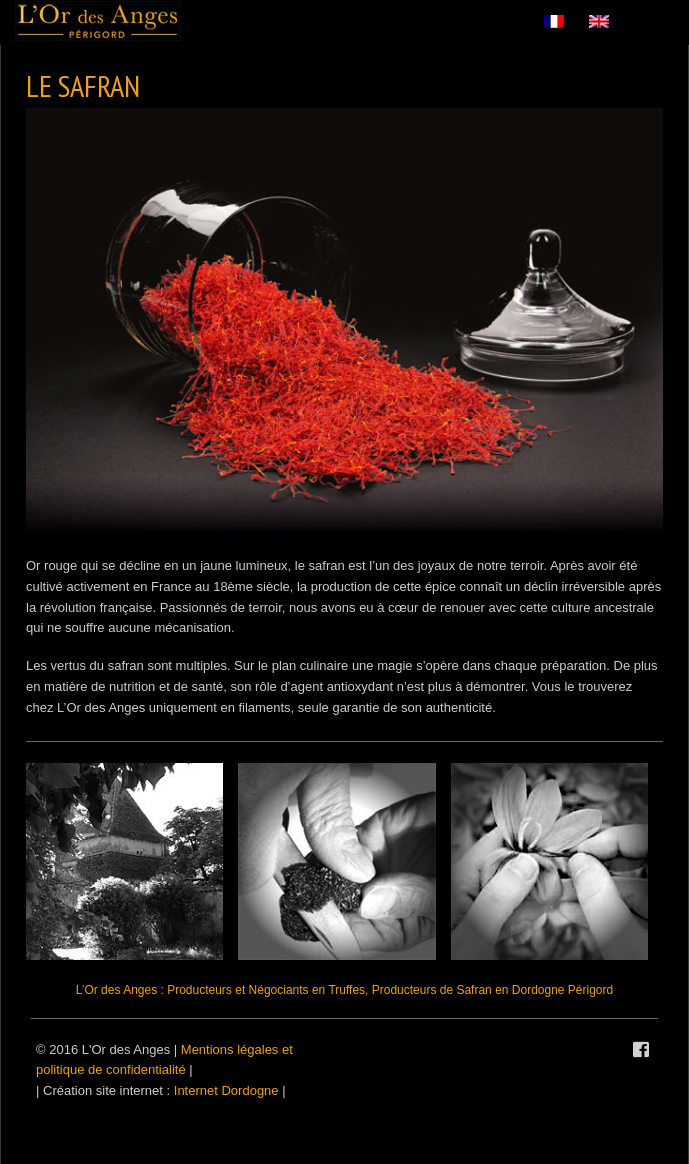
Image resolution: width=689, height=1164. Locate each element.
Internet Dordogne (226, 1090)
